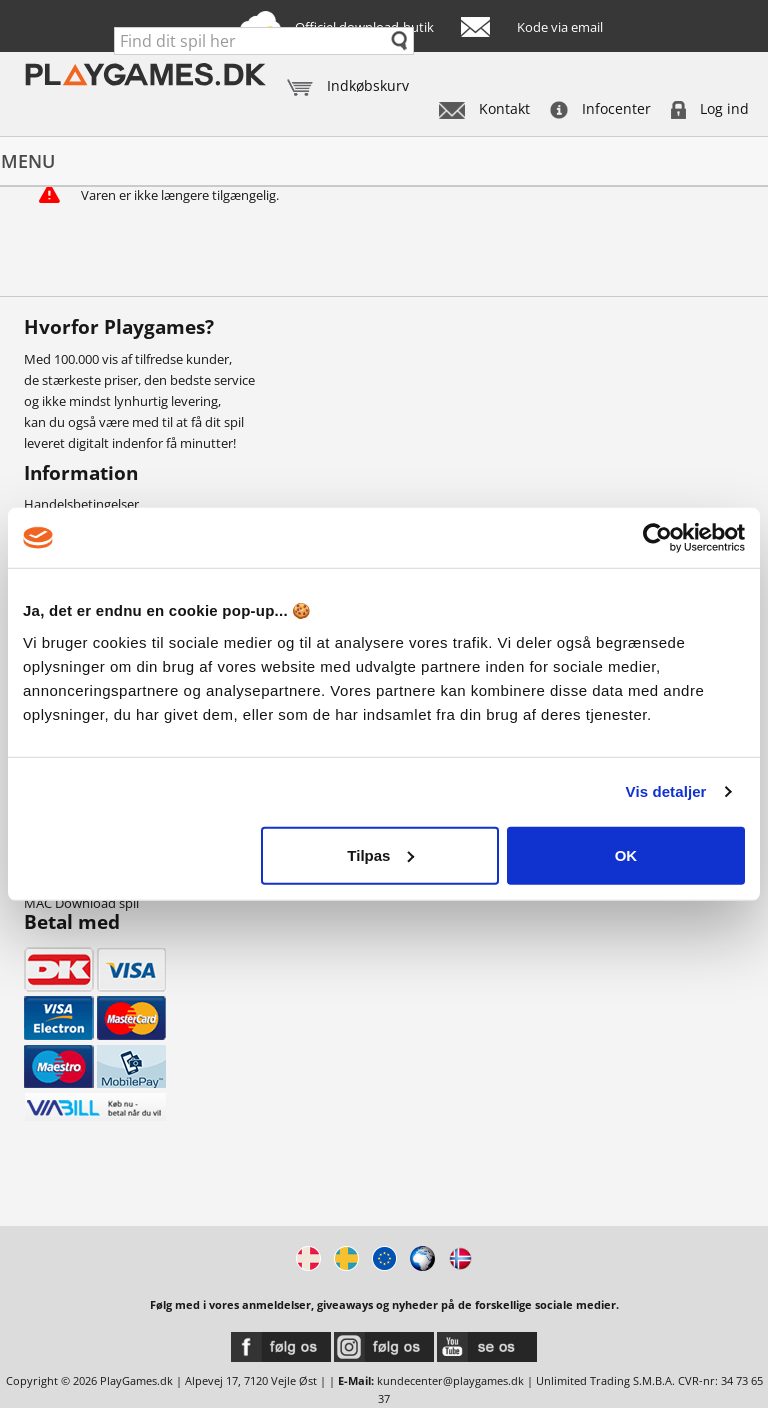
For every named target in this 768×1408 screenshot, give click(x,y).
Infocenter (600, 108)
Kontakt (484, 108)
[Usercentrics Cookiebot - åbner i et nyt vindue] (657, 538)
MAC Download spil (81, 903)
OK (626, 854)
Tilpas (380, 854)
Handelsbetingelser (81, 504)
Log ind (710, 108)
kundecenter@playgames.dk (450, 1380)
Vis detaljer (666, 791)
